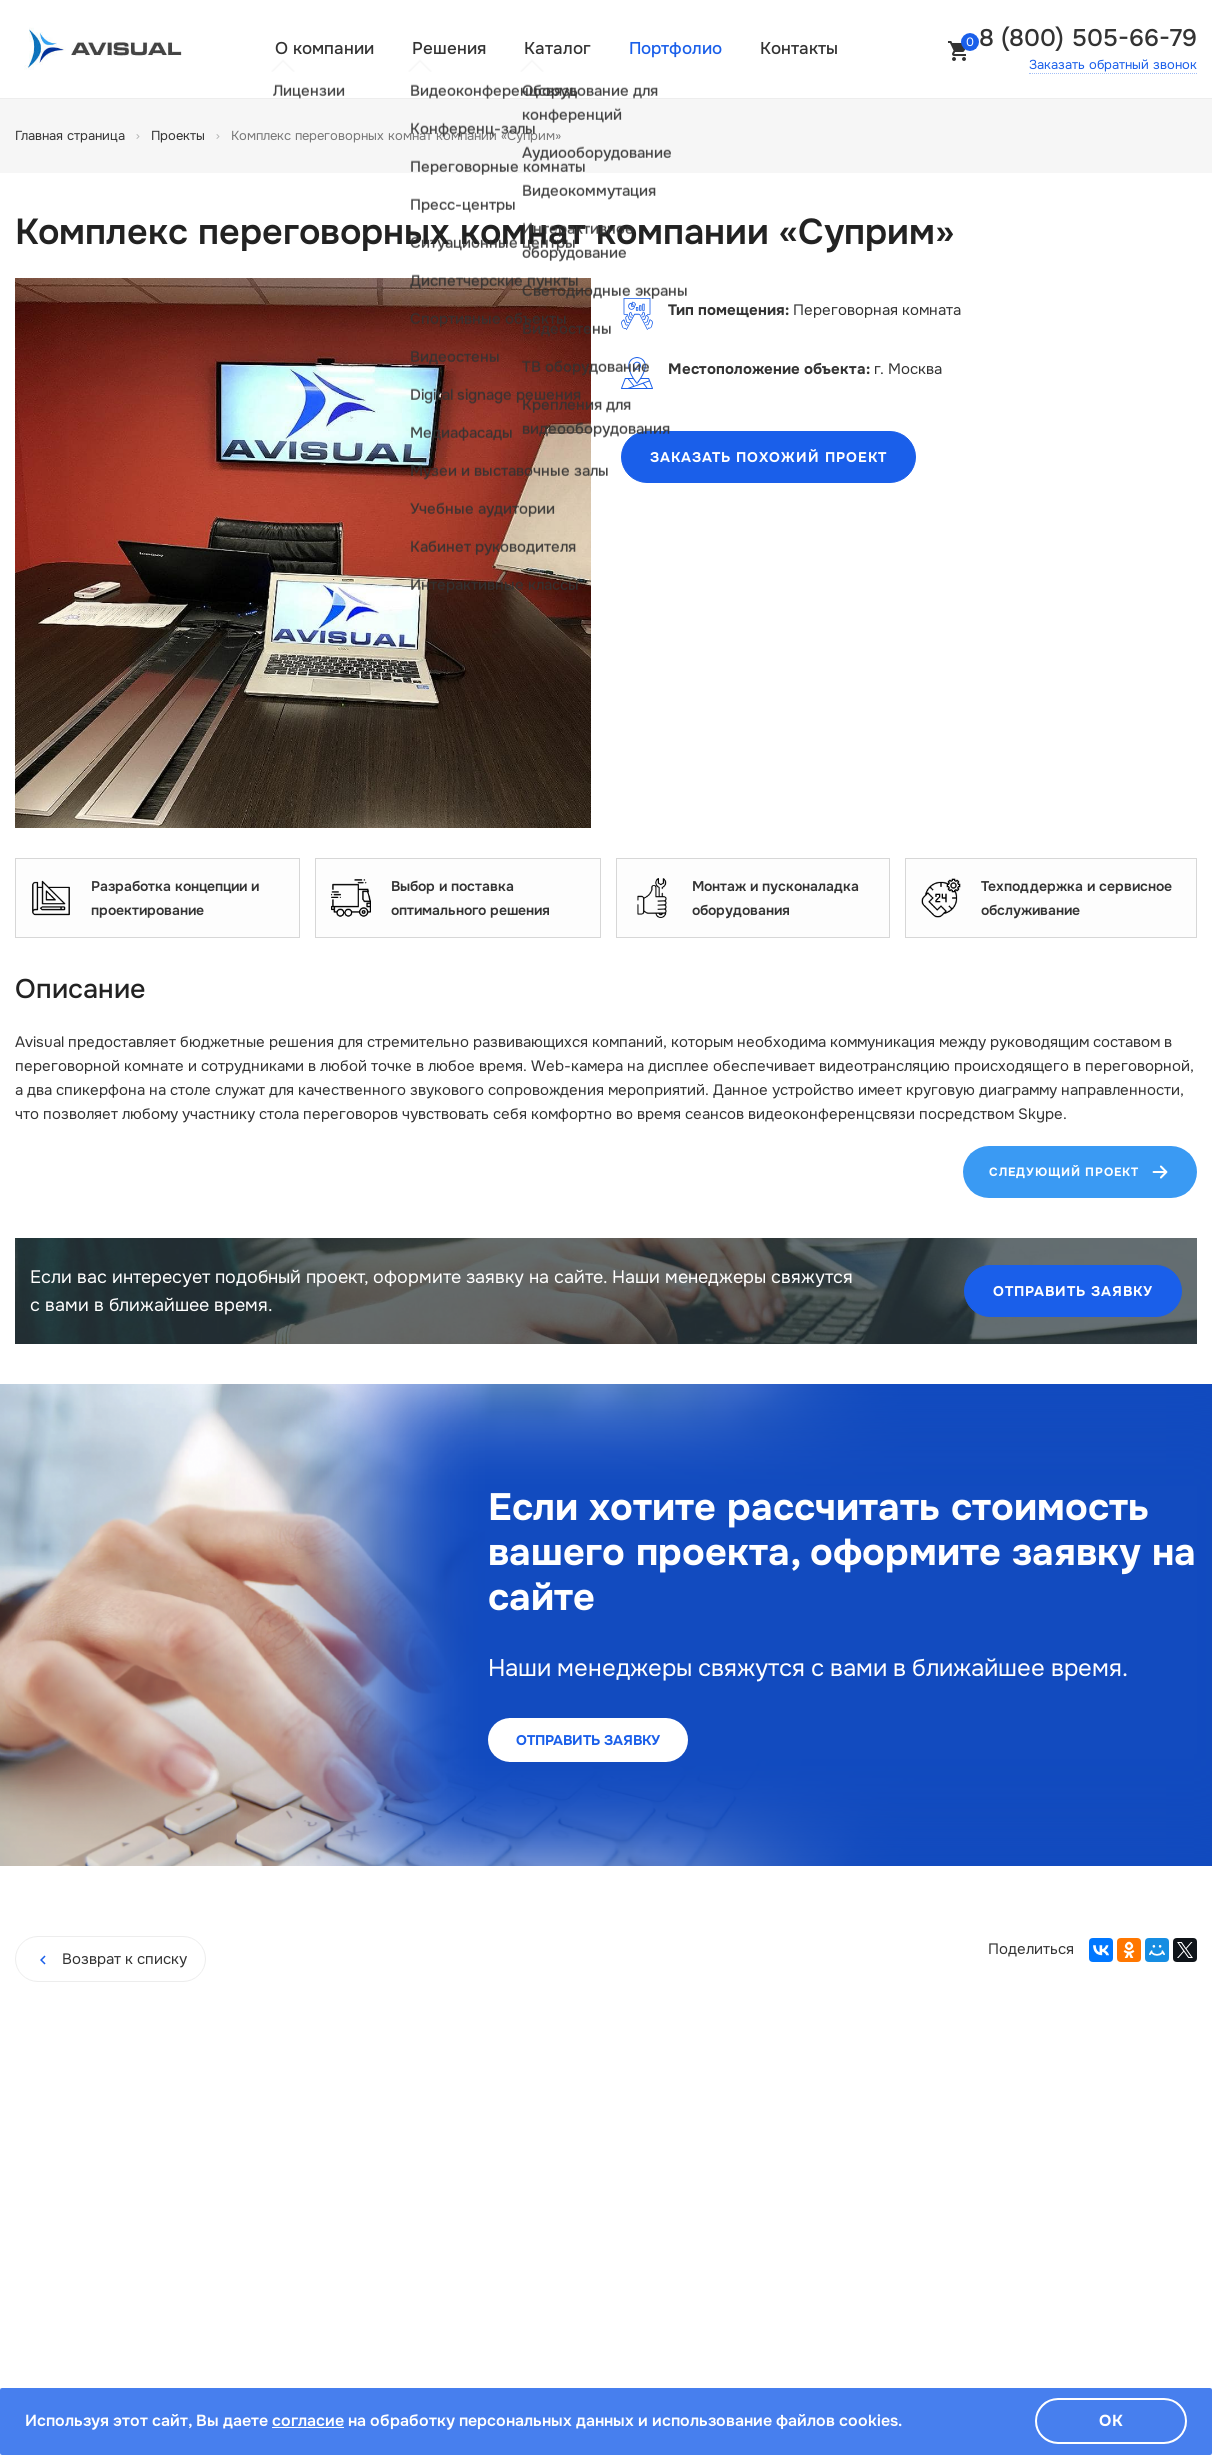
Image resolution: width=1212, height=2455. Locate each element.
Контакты (799, 48)
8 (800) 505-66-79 (1088, 38)
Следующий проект (1080, 1172)
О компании (324, 48)
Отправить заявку (1073, 1291)
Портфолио (675, 48)
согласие (308, 2420)
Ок (1111, 2420)
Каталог (557, 48)
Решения (449, 48)
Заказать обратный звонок (1113, 64)
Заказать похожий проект (768, 457)
